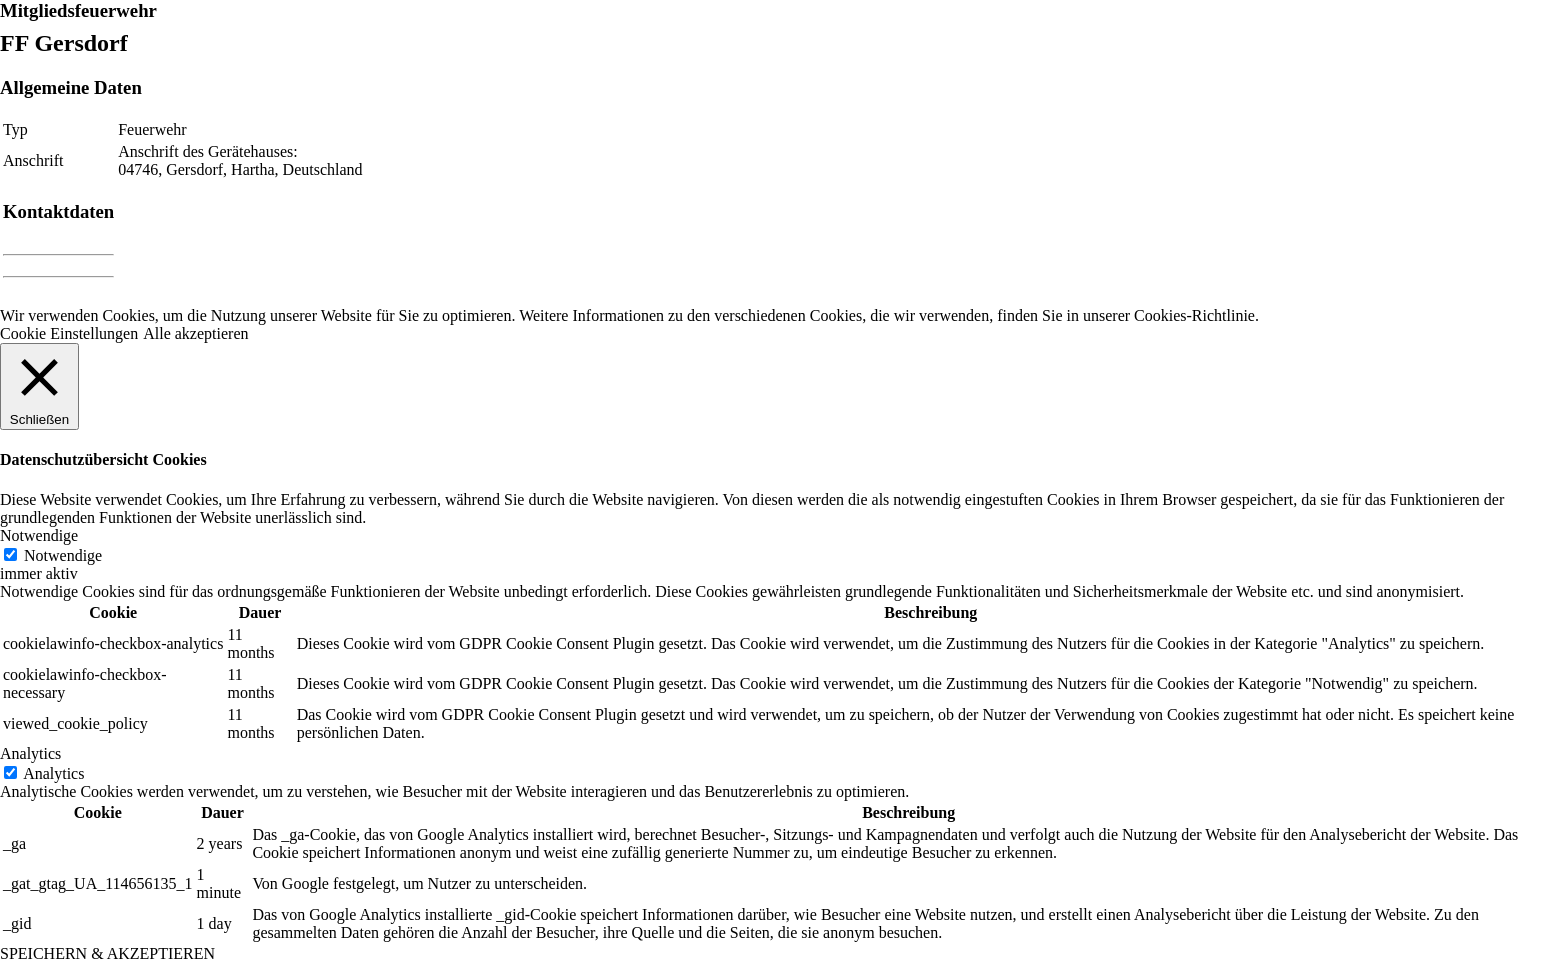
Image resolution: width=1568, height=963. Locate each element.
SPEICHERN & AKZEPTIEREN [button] (107, 953)
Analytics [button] (30, 753)
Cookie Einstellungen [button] (69, 333)
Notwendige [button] (39, 535)
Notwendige (63, 555)
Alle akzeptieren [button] (195, 333)
